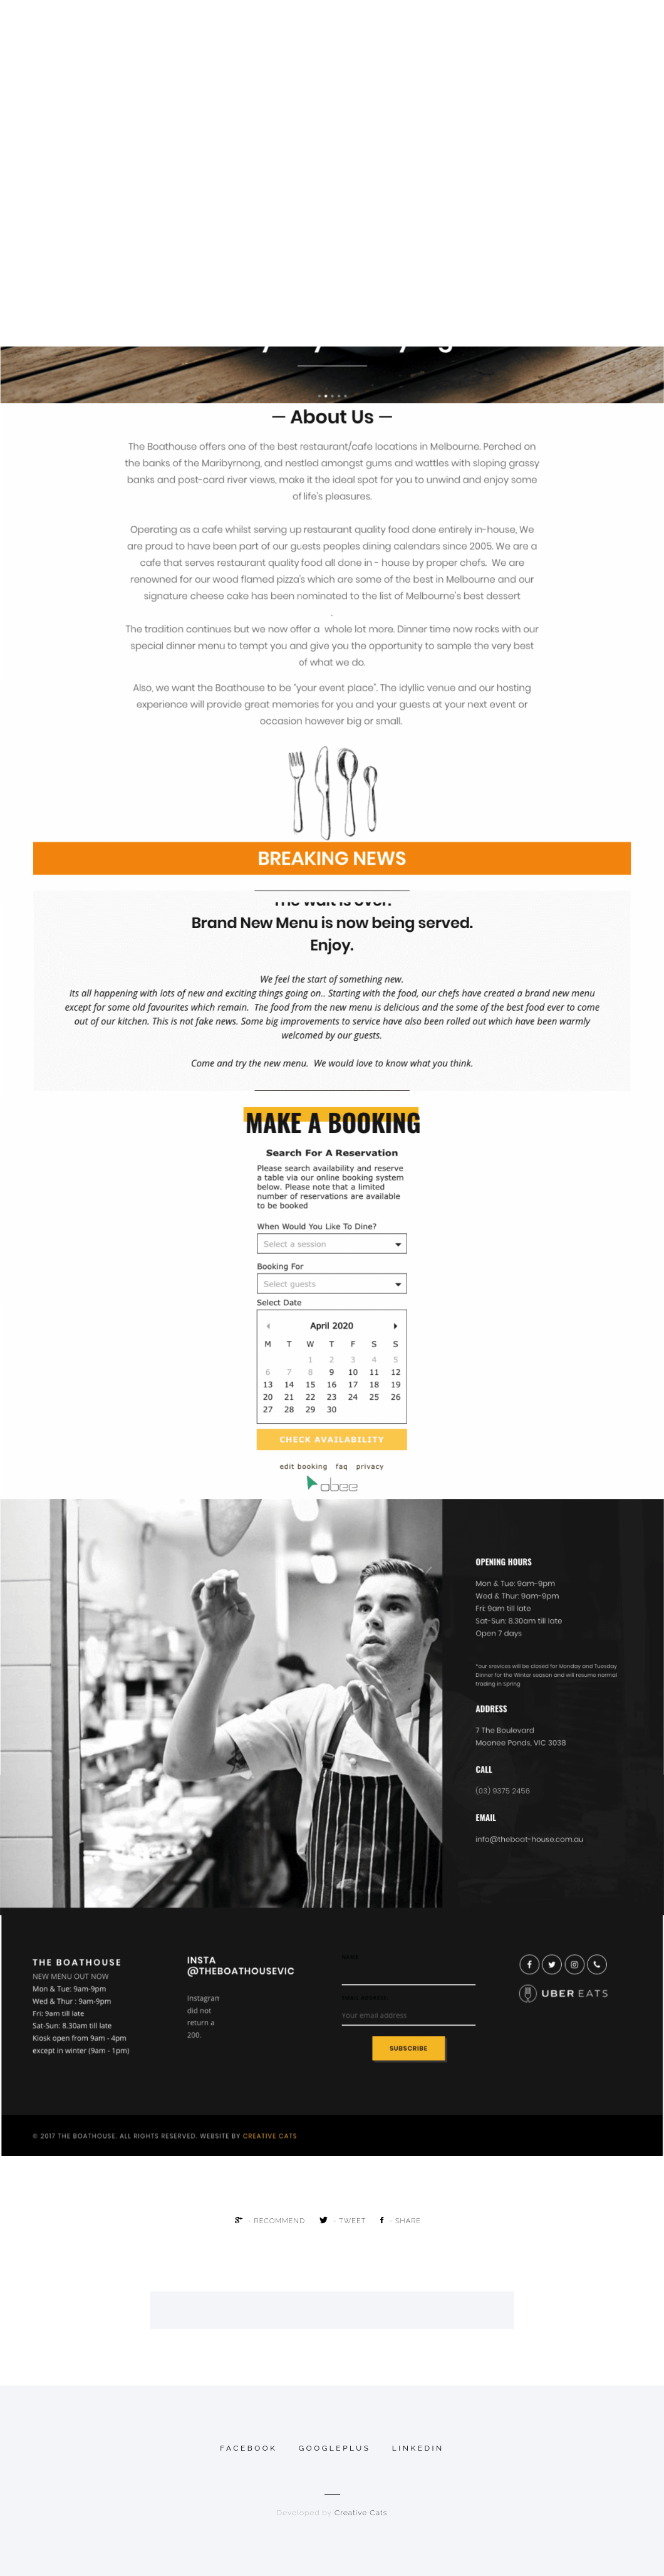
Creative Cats (361, 2512)
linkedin (418, 2448)
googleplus (335, 2448)
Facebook (248, 2448)
